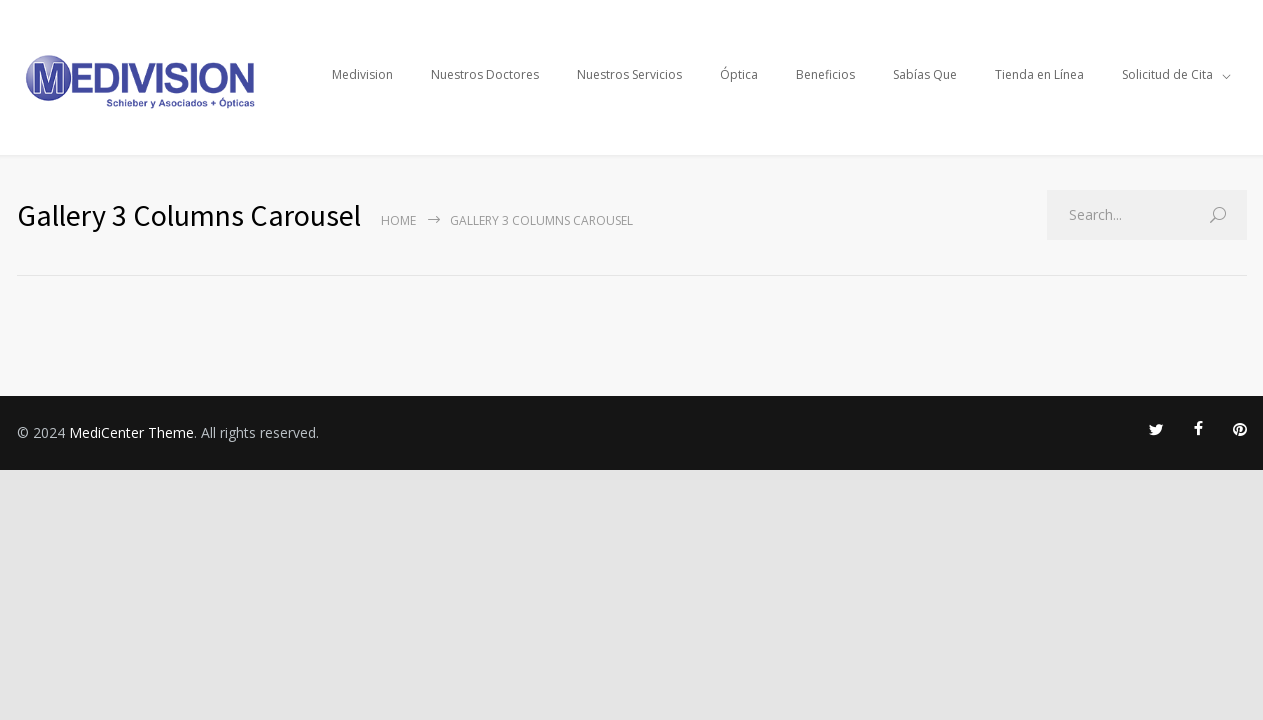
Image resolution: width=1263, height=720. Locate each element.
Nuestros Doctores (485, 74)
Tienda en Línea (1039, 74)
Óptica (739, 74)
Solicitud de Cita (1167, 74)
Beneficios (825, 74)
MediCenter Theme (131, 432)
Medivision (362, 74)
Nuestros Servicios (629, 74)
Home (398, 220)
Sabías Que (925, 74)
